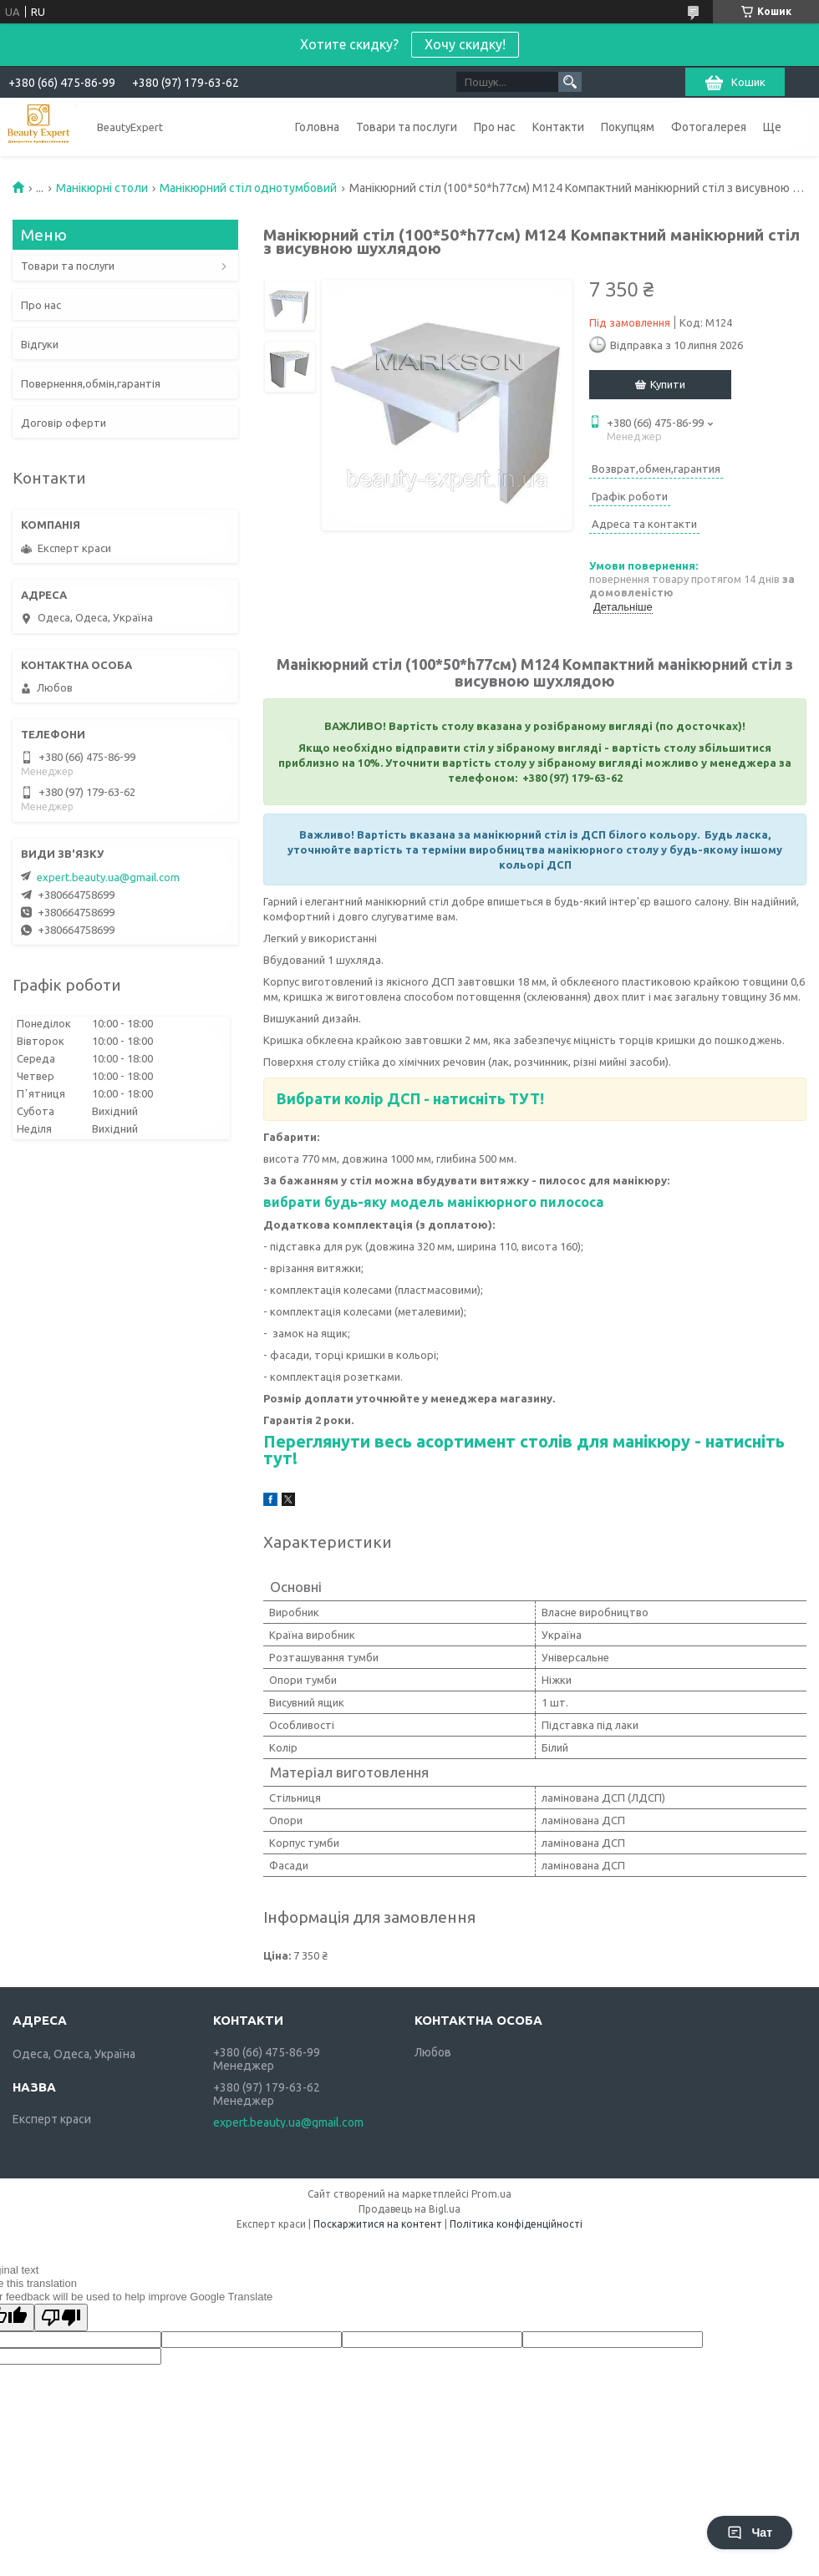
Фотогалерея (708, 127)
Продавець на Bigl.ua (409, 2208)
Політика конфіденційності (516, 2224)
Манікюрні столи (102, 188)
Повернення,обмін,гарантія (90, 383)
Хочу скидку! (465, 44)
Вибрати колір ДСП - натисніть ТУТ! (410, 1098)
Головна (317, 127)
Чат (749, 2532)
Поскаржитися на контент (377, 2224)
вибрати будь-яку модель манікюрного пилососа (433, 1201)
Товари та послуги (406, 127)
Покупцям (627, 127)
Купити (667, 384)
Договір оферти (63, 422)
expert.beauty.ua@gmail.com (108, 877)
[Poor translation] (61, 2317)
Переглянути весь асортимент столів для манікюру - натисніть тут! (524, 1450)
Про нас (495, 127)
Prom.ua (491, 2193)
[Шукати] (570, 82)
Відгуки (39, 344)
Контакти (558, 127)
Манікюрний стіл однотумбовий (248, 188)
